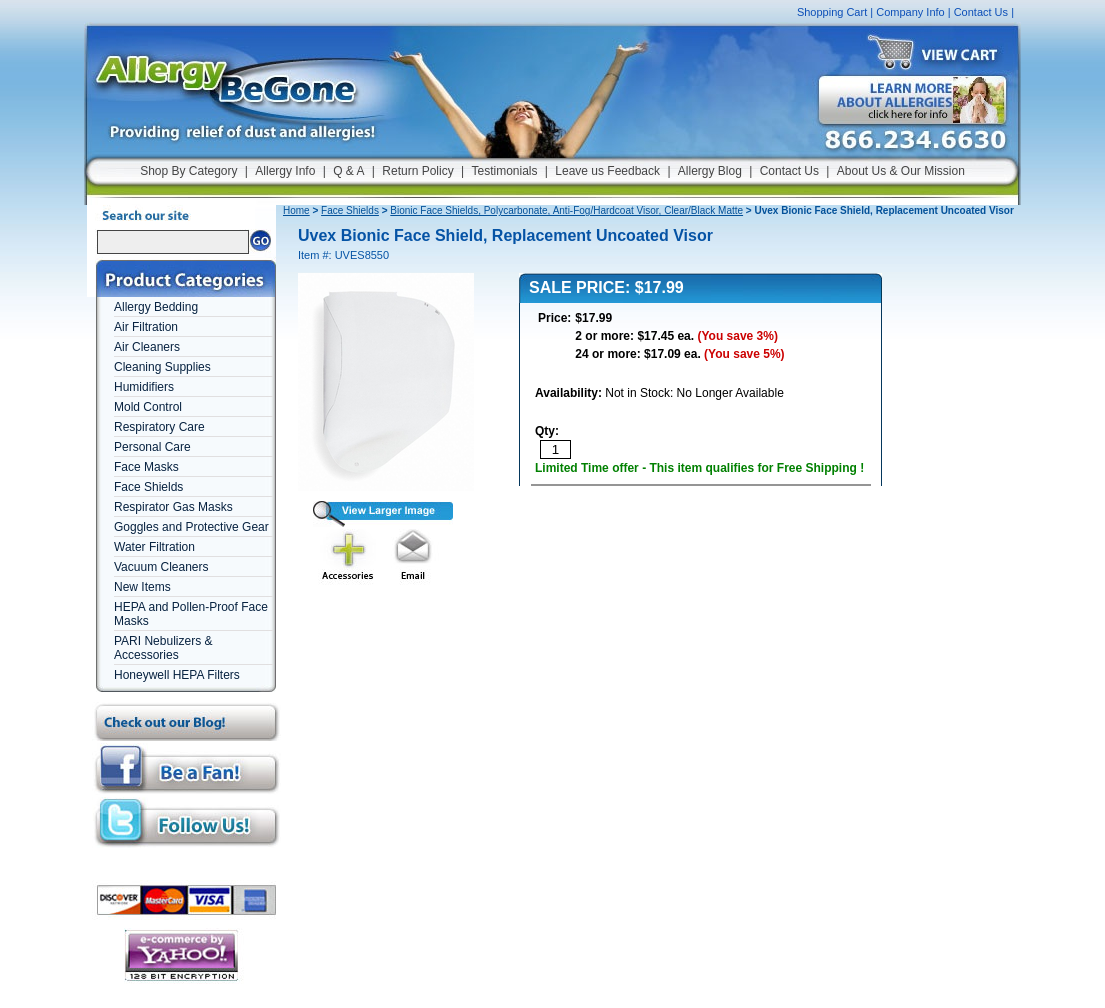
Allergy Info (285, 171)
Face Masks (146, 467)
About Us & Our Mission (901, 171)
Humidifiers (144, 387)
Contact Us (981, 12)
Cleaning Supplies (162, 367)
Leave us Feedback (607, 171)
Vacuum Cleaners (161, 567)
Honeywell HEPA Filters (177, 675)
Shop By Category (188, 171)
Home (296, 210)
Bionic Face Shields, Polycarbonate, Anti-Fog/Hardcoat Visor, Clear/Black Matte (566, 210)
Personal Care (152, 447)
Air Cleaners (147, 347)
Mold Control (148, 407)
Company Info (910, 12)
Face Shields (148, 487)
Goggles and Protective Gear (191, 527)
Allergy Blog (710, 171)
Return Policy (417, 171)
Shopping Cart (832, 12)
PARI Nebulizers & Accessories (163, 648)
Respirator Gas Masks (173, 507)
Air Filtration (146, 327)
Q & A (348, 171)
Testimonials (504, 171)
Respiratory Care (159, 427)
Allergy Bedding (156, 307)
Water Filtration (154, 547)
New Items (142, 587)
